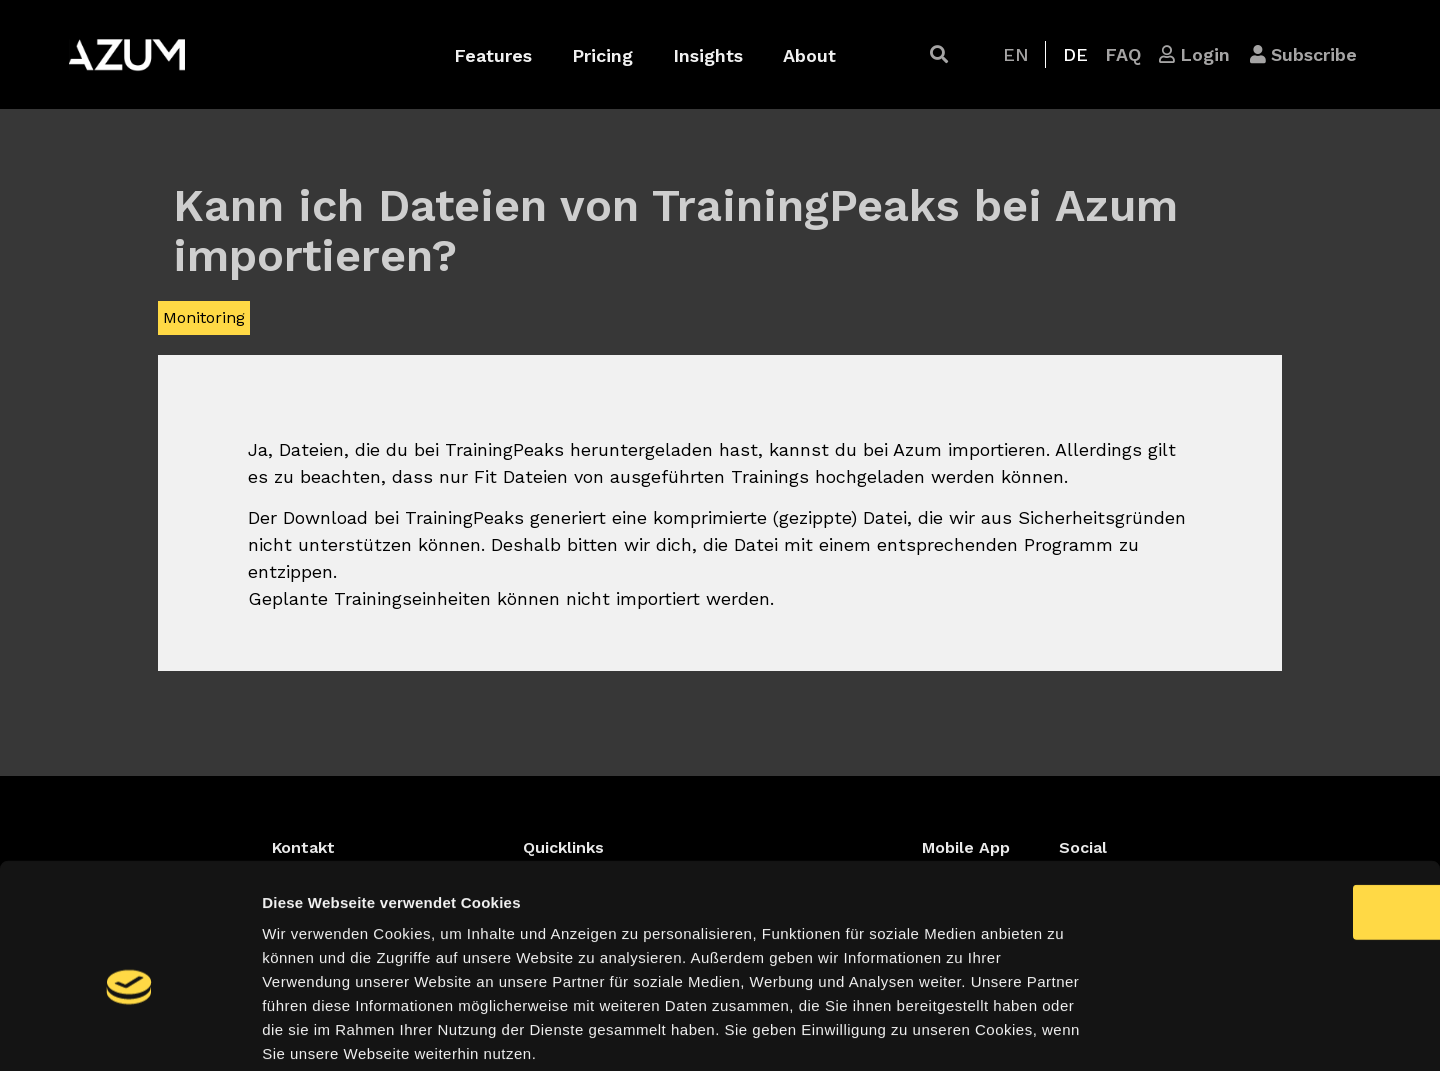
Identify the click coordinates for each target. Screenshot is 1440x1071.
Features (493, 55)
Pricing (602, 55)
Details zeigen (1063, 1031)
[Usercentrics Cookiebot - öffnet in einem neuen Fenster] (129, 1032)
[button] (939, 54)
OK (1273, 809)
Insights (708, 55)
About (809, 55)
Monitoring (204, 317)
